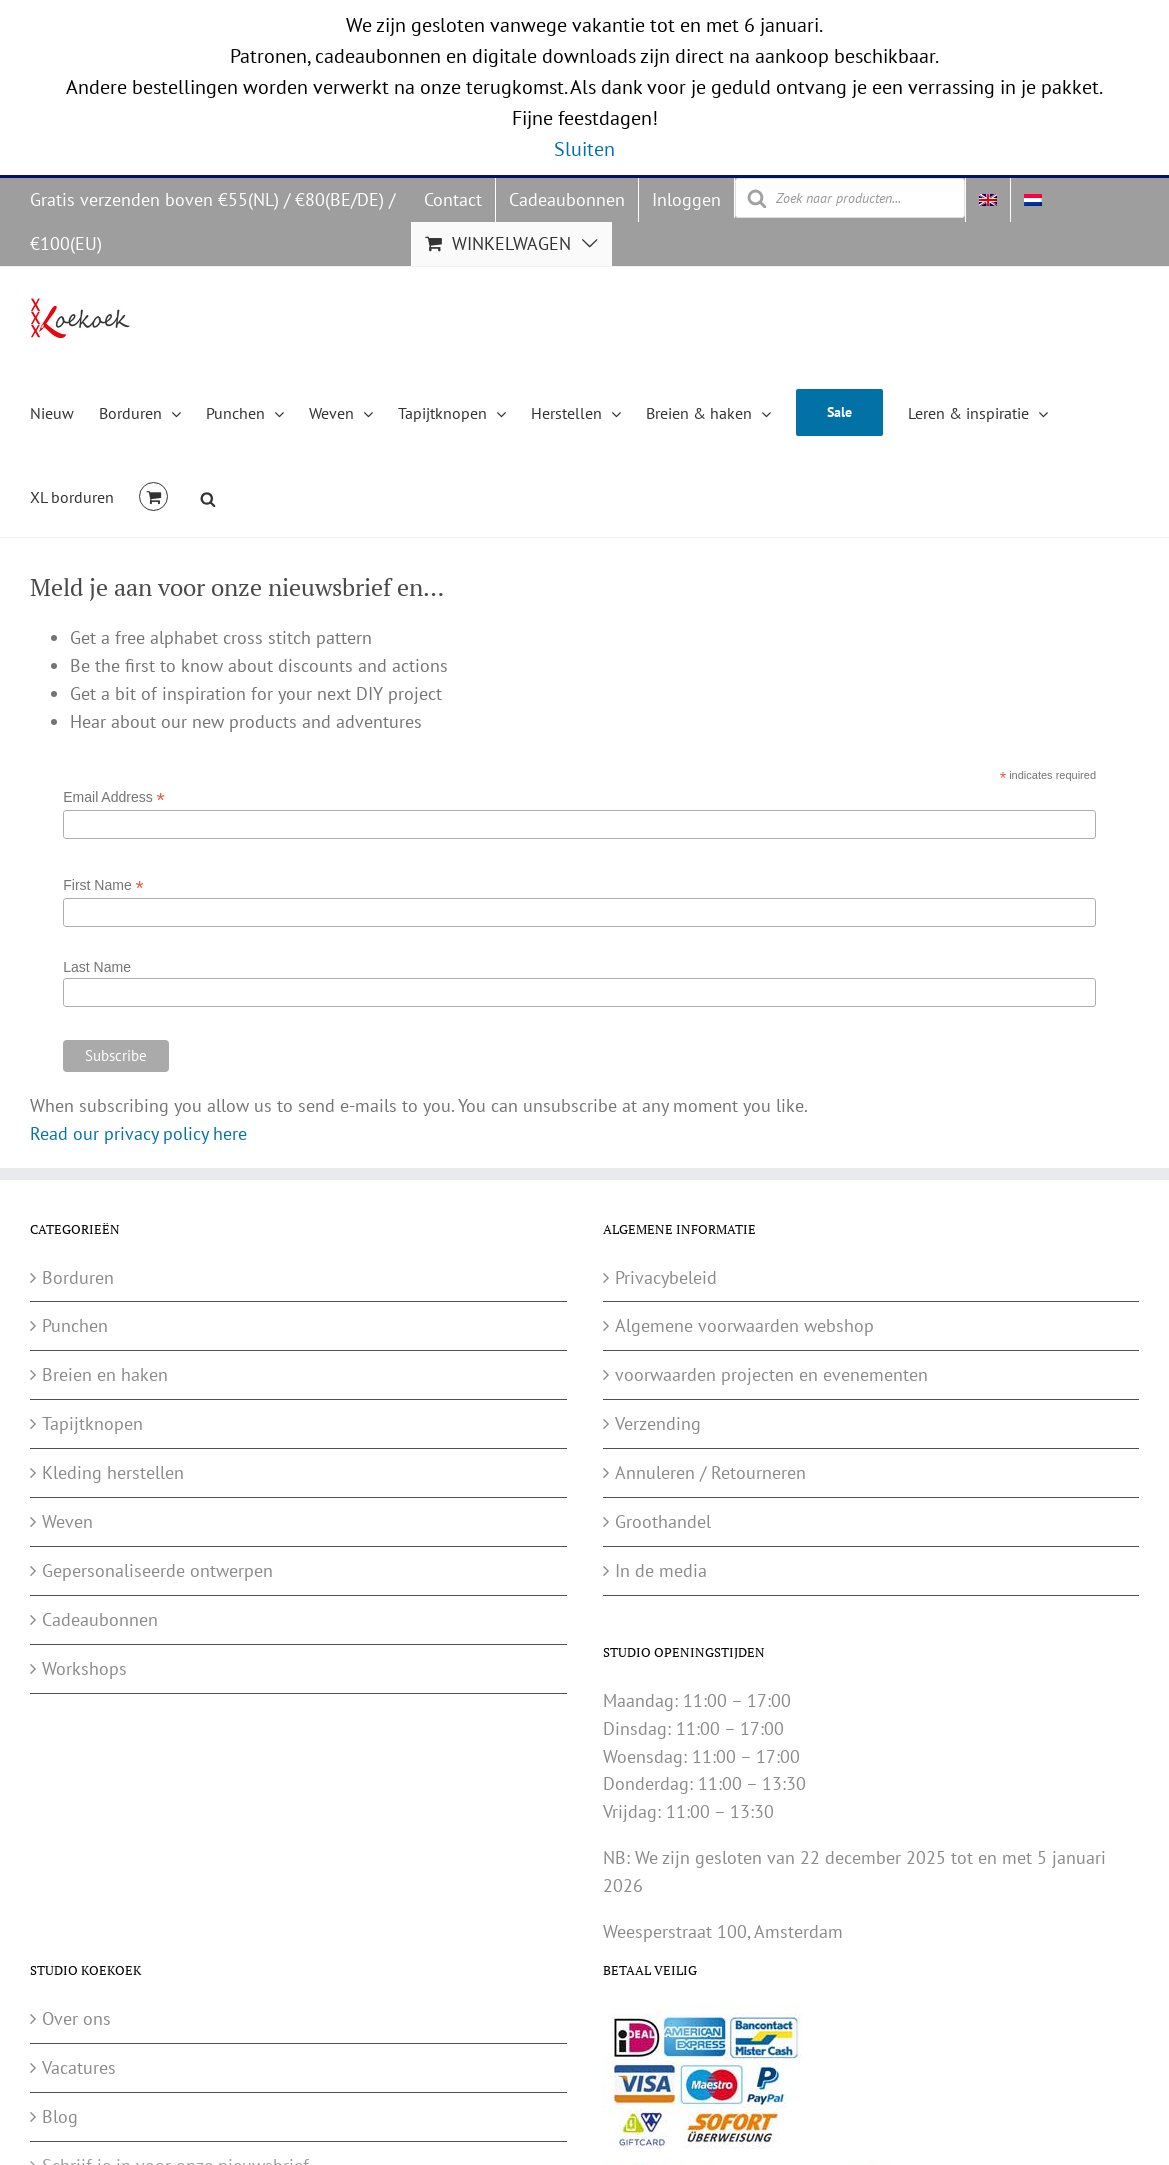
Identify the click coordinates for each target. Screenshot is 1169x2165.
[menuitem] (988, 200)
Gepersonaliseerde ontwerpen (157, 1570)
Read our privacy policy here (138, 1133)
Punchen (75, 1325)
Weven (67, 1521)
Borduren (78, 1277)
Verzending (658, 1423)
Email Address (114, 797)
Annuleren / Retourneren (710, 1472)
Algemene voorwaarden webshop (744, 1325)
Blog (60, 2116)
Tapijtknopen (92, 1423)
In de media (661, 1570)
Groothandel (663, 1521)
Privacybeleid (666, 1277)
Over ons (76, 2018)
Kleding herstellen (113, 1472)
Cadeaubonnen (100, 1619)
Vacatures (79, 2067)
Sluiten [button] (584, 149)
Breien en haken (105, 1374)
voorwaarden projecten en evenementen (771, 1374)
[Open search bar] (208, 496)
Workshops (84, 1668)
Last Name (97, 967)
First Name (103, 885)
